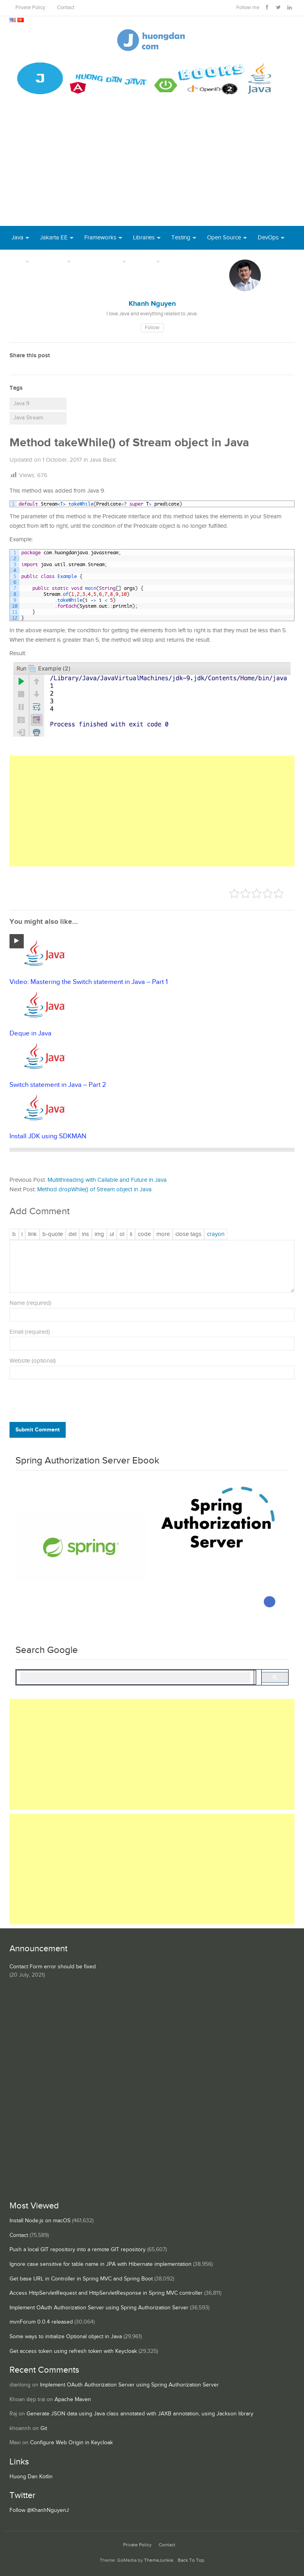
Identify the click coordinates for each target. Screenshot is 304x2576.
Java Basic (102, 460)
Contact (65, 8)
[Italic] (22, 1234)
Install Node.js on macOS (40, 2221)
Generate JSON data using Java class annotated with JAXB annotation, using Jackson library (140, 2414)
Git (43, 2428)
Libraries (144, 237)
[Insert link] (32, 1234)
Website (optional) (33, 1360)
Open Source (224, 237)
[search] (135, 1677)
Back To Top (191, 2560)
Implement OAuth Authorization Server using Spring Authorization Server (99, 2308)
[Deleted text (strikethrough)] (72, 1234)
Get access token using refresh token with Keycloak (73, 2351)
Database (52, 261)
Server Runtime (101, 261)
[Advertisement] (152, 166)
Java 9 (21, 403)
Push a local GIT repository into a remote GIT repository (78, 2249)
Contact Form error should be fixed (53, 1967)
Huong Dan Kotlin (31, 2477)
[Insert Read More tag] (163, 1234)
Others (145, 261)
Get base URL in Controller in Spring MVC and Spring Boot (81, 2279)
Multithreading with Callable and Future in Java (107, 1180)
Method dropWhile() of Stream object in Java (94, 1189)
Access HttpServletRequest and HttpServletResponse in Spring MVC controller (106, 2293)
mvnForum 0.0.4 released (41, 2322)
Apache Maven (73, 2399)
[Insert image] (99, 1234)
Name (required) (30, 1303)
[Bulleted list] (112, 1234)
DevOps (268, 237)
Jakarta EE (54, 237)
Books (179, 261)
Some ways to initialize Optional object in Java (66, 2336)
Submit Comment (37, 1429)
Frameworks (100, 237)
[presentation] (63, 1402)
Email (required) (30, 1332)
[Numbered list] (122, 1234)
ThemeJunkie (158, 2560)
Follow (152, 328)
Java (17, 237)
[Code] (144, 1234)
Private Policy (30, 8)
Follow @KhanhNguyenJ (39, 2510)
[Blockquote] (53, 1234)
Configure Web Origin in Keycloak (71, 2443)
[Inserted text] (85, 1234)
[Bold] (14, 1234)
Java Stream (28, 418)
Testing (180, 237)
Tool (17, 261)
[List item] (131, 1234)
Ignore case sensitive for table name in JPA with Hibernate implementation (101, 2264)
